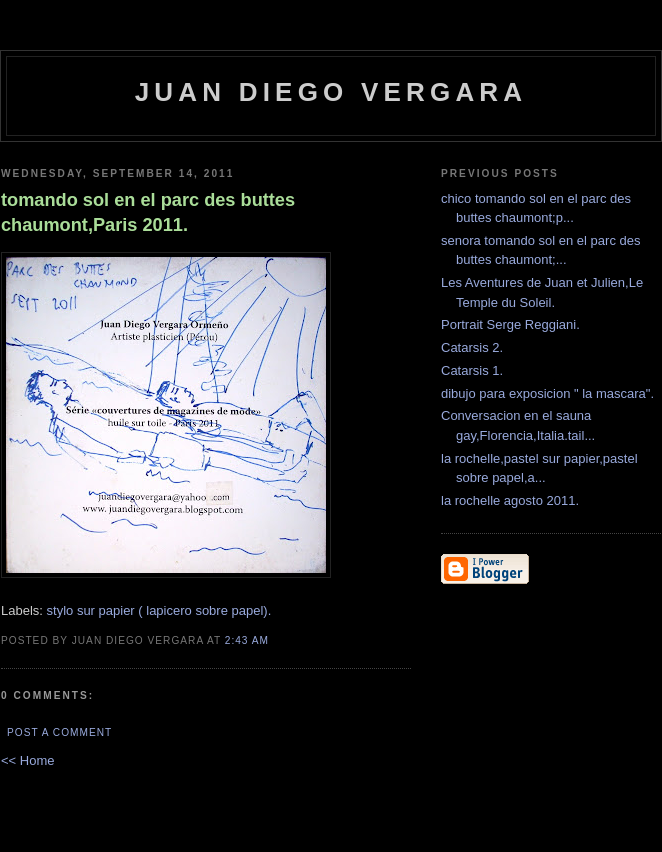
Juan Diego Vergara (331, 92)
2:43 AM (247, 640)
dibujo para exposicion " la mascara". (547, 393)
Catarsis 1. (472, 370)
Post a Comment (59, 732)
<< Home (27, 760)
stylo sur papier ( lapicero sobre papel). (159, 610)
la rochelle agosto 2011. (510, 500)
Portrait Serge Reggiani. (510, 324)
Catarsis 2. (472, 347)
